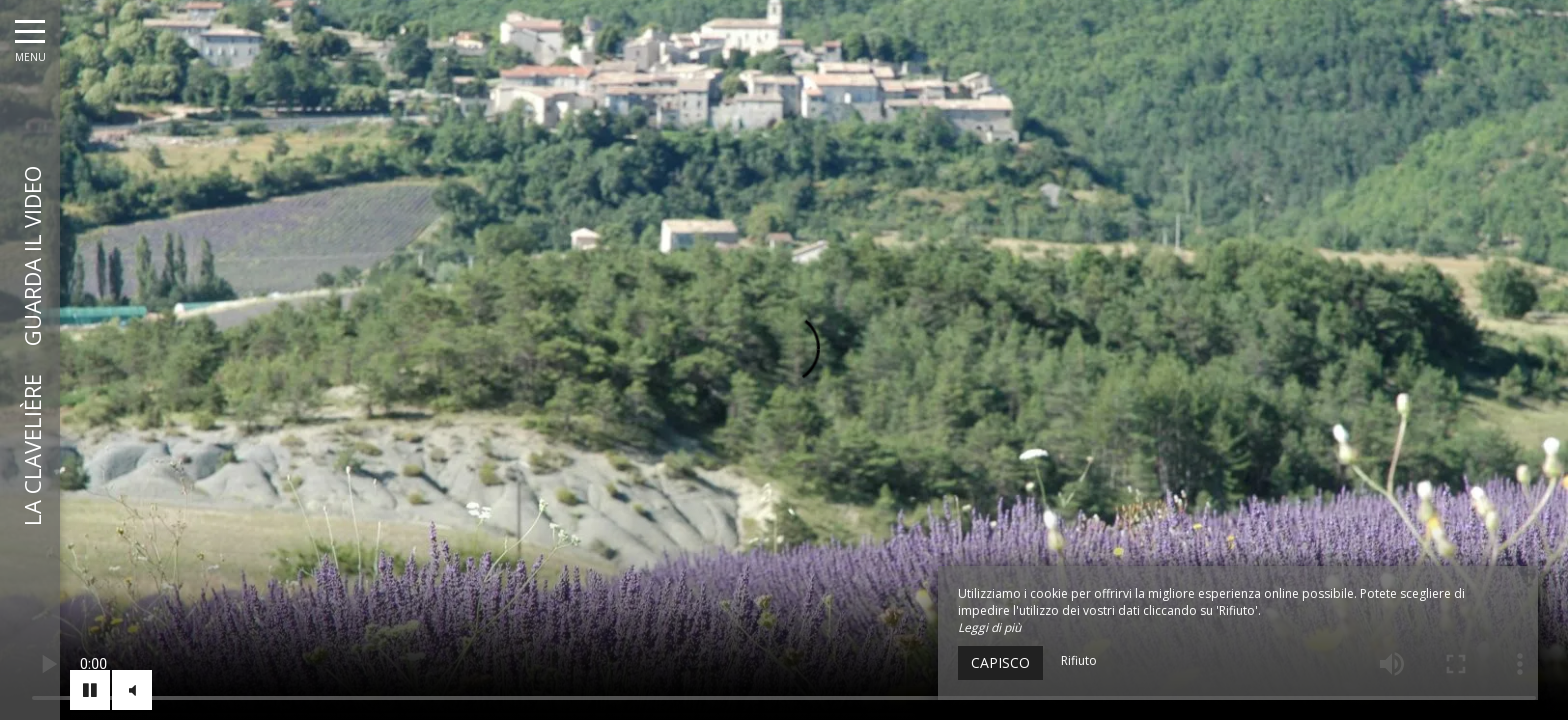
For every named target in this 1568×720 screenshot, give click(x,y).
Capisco (1000, 662)
